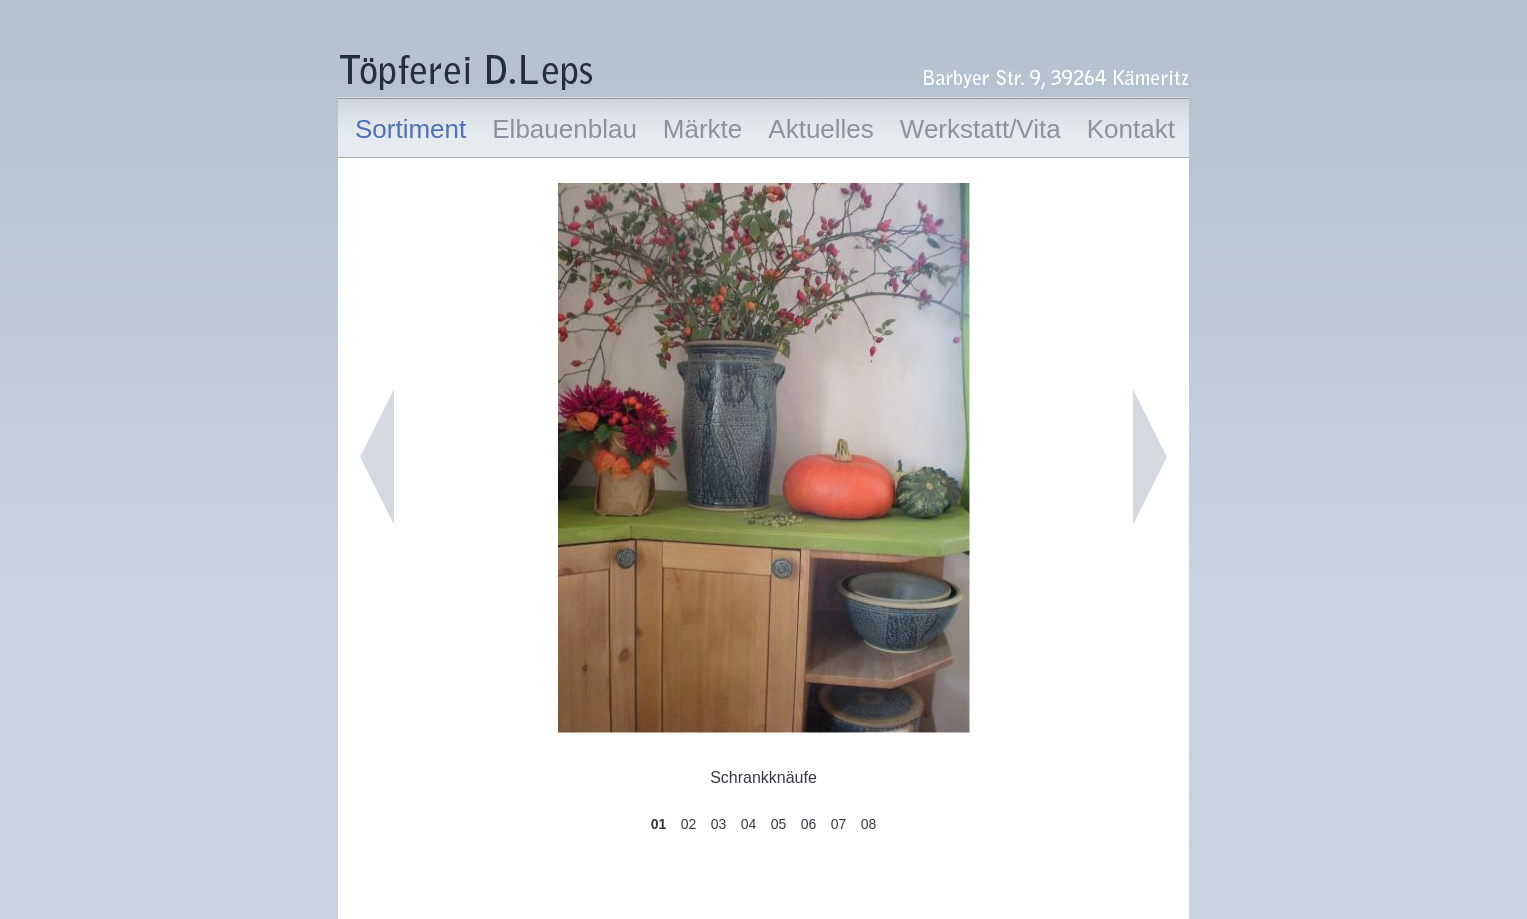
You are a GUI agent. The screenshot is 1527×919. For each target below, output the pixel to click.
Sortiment (410, 129)
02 (689, 824)
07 (839, 824)
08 (869, 824)
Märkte (702, 129)
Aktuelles (821, 129)
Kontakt (1131, 129)
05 (779, 824)
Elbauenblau (564, 129)
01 (659, 824)
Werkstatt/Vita (980, 129)
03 (719, 824)
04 (749, 824)
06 (809, 824)
